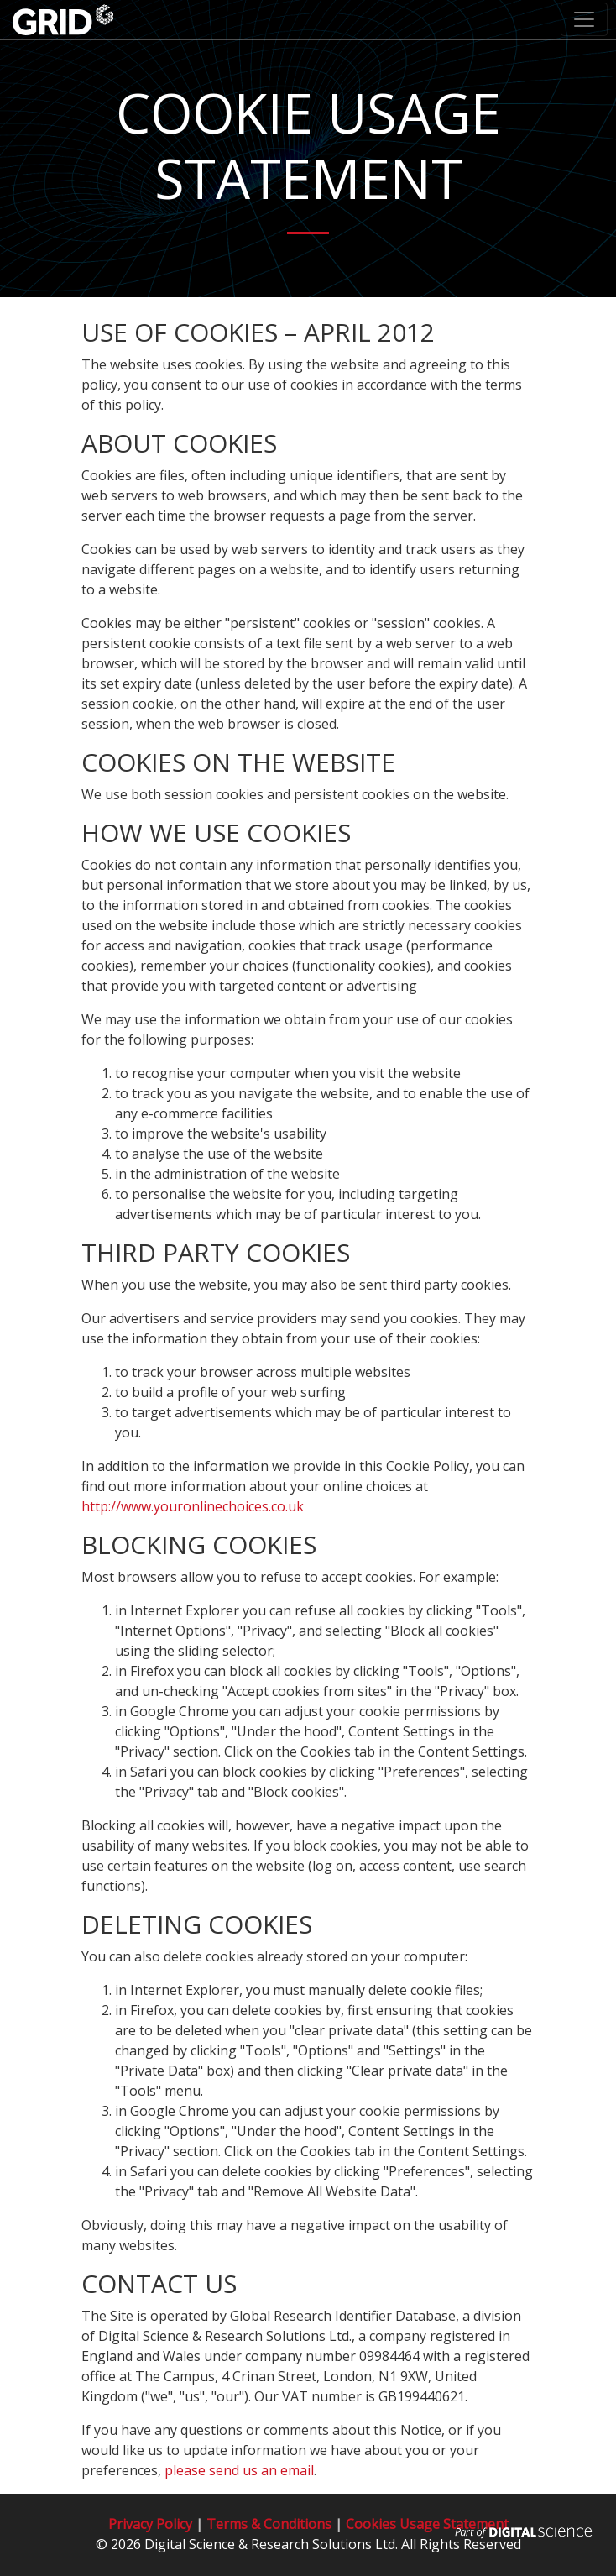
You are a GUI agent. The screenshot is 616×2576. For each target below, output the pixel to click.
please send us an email (239, 2470)
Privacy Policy (150, 2524)
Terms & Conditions (268, 2524)
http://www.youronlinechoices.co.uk (192, 1506)
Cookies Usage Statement (427, 2524)
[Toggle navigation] (584, 19)
